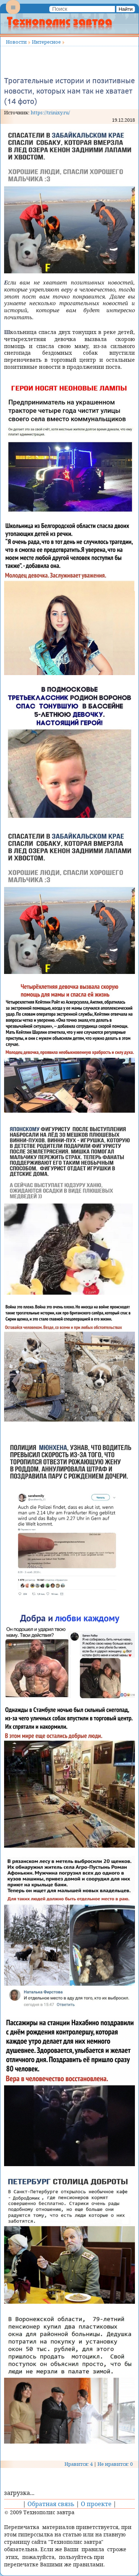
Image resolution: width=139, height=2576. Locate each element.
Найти (126, 9)
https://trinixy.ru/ (50, 112)
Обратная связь (51, 2504)
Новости (16, 41)
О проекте (96, 2504)
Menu (13, 13)
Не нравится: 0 (115, 2464)
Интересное (46, 41)
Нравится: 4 (78, 2464)
